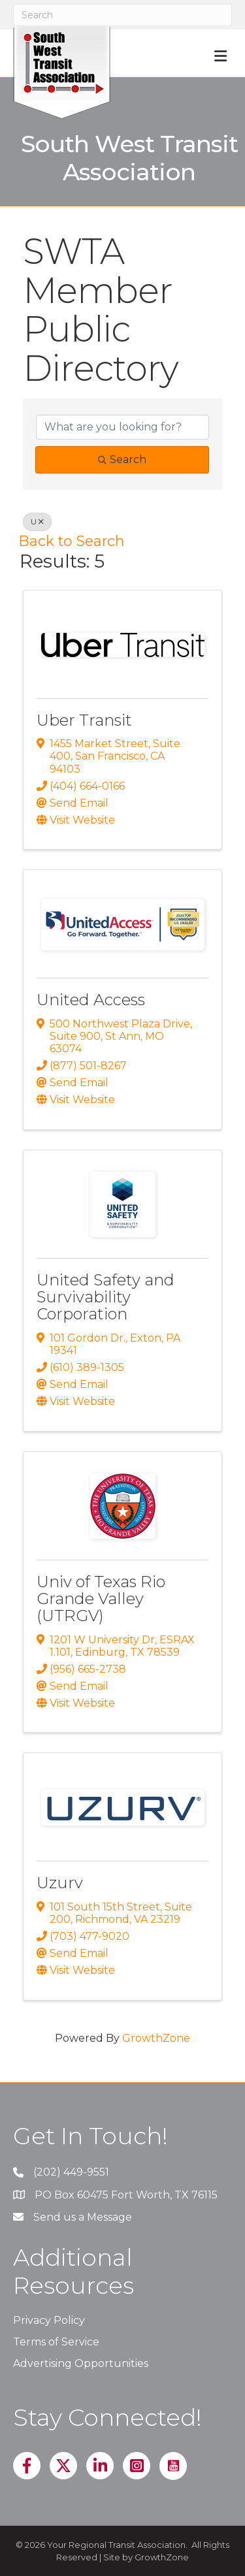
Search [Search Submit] (122, 459)
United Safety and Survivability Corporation (105, 1297)
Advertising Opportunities (80, 2363)
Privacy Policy (49, 2320)
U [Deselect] (37, 521)
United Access (91, 999)
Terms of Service (56, 2342)
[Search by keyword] (122, 427)
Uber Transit (84, 720)
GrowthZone (156, 2038)
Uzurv (60, 1882)
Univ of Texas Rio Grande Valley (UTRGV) (101, 1599)
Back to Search (72, 540)
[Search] (122, 15)
